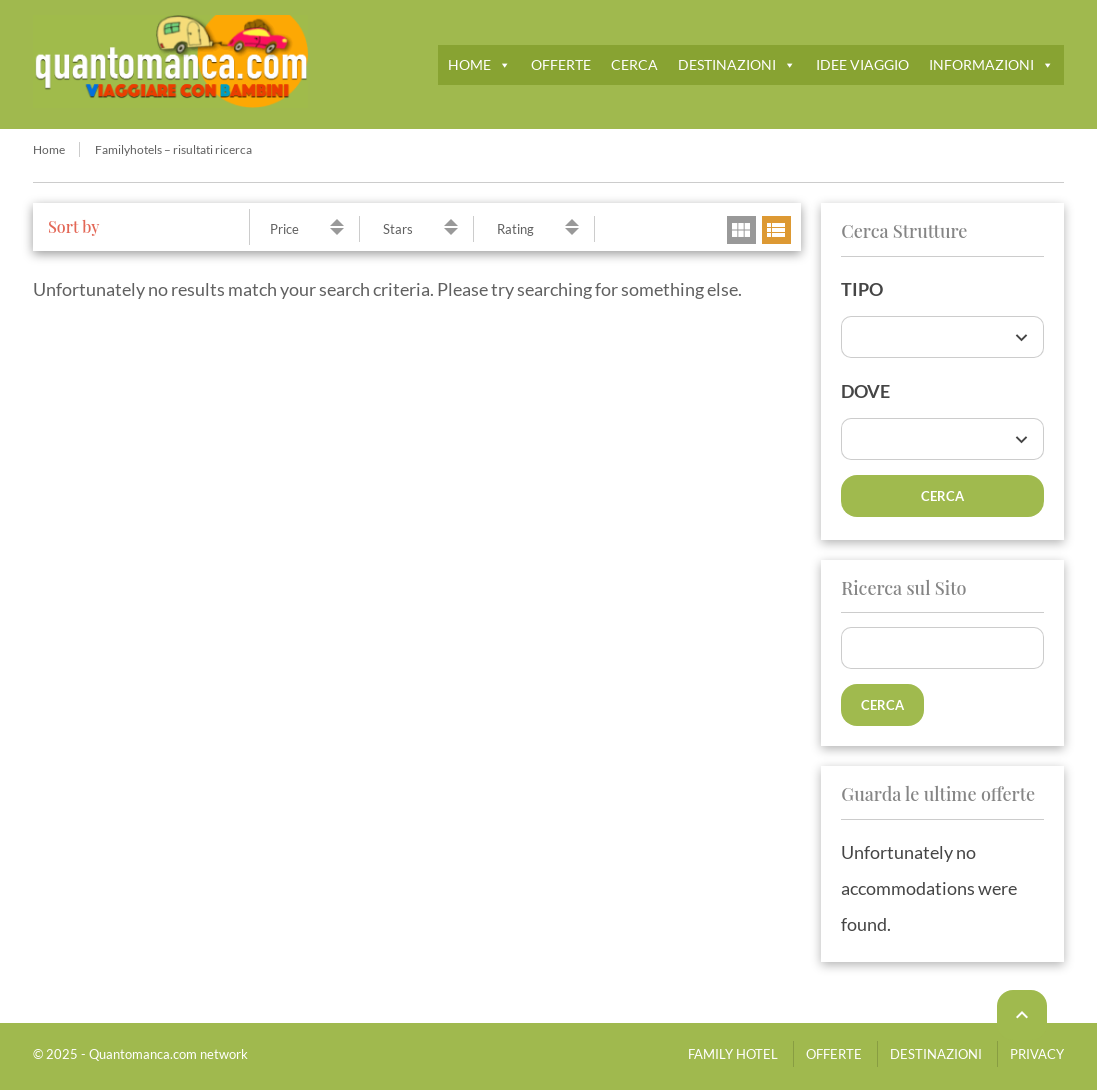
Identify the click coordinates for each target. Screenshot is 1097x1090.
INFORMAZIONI (991, 64)
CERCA (634, 64)
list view (776, 230)
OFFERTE (561, 64)
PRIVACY (1037, 1054)
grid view (741, 230)
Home (49, 149)
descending (337, 231)
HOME (479, 64)
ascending (337, 222)
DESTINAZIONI (737, 64)
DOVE (865, 391)
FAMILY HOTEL (733, 1054)
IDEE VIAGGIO (862, 64)
